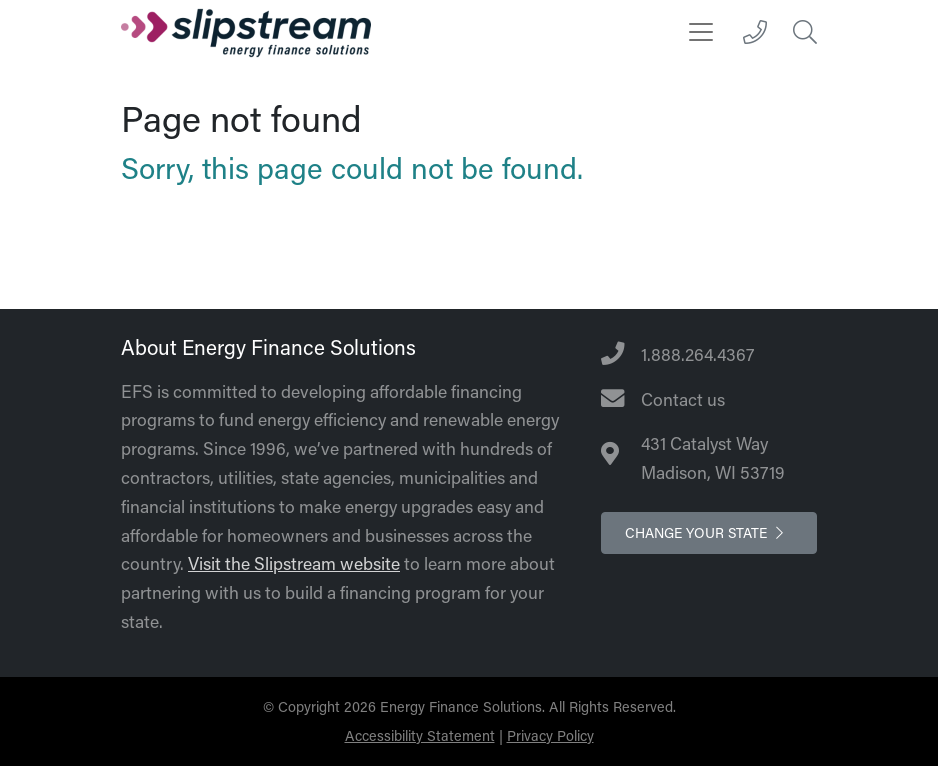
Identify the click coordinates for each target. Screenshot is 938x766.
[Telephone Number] (709, 355)
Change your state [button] (708, 532)
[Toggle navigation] (701, 32)
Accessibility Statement (420, 735)
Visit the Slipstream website (294, 563)
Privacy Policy (550, 735)
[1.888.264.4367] (755, 32)
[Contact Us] (709, 400)
